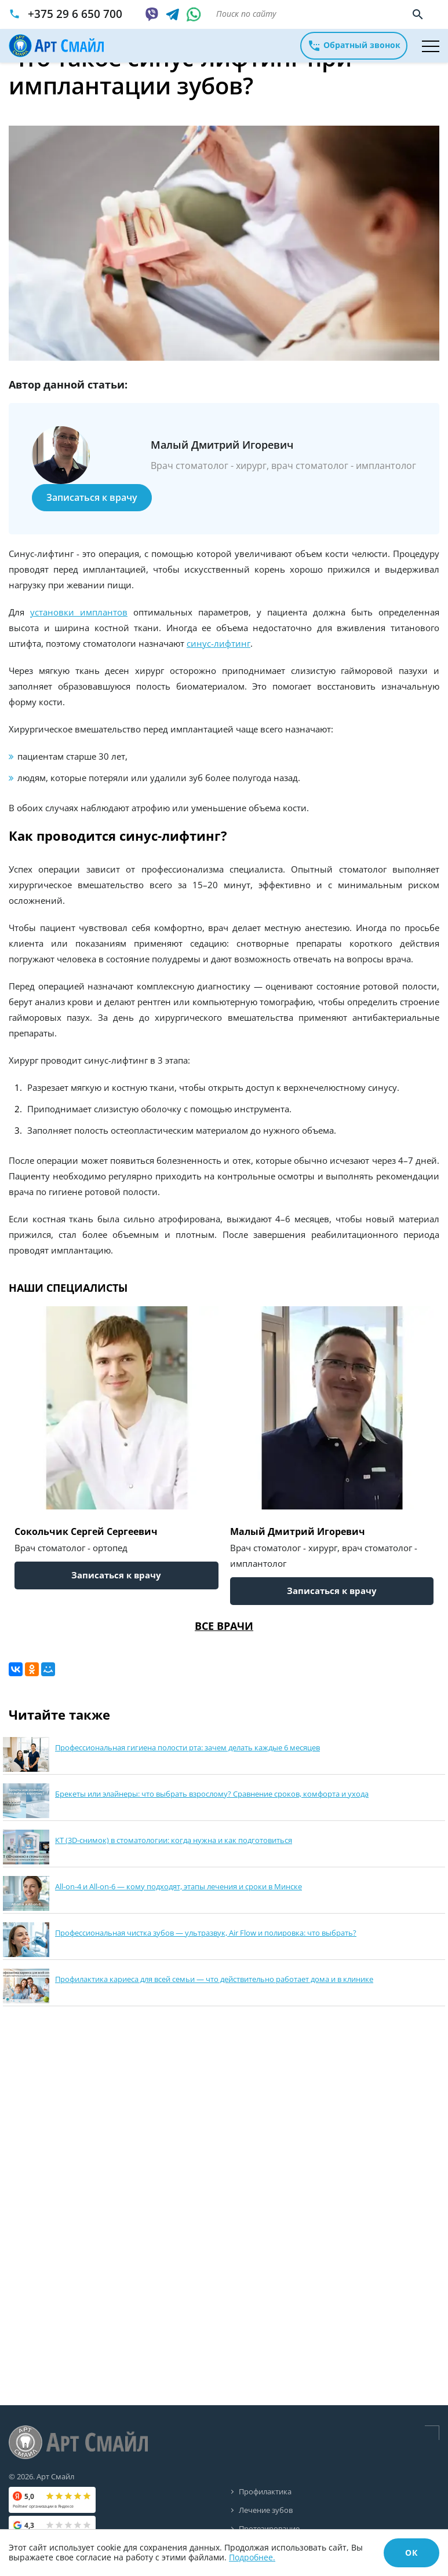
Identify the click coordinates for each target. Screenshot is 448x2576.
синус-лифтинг (218, 643)
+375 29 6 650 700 (75, 13)
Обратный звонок (353, 46)
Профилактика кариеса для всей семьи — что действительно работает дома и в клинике (214, 1979)
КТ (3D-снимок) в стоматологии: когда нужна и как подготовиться (173, 1840)
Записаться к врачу (91, 497)
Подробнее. (252, 2557)
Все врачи (224, 1626)
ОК (411, 2552)
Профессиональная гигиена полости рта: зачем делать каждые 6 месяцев (187, 1747)
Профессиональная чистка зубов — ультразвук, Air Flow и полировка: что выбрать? (205, 1933)
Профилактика (265, 2491)
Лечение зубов (266, 2509)
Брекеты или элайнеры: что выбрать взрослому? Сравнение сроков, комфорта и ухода (212, 1794)
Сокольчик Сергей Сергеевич (86, 1531)
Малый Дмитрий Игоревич (297, 1531)
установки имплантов (79, 612)
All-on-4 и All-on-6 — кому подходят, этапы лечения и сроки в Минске (178, 1886)
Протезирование (269, 2527)
